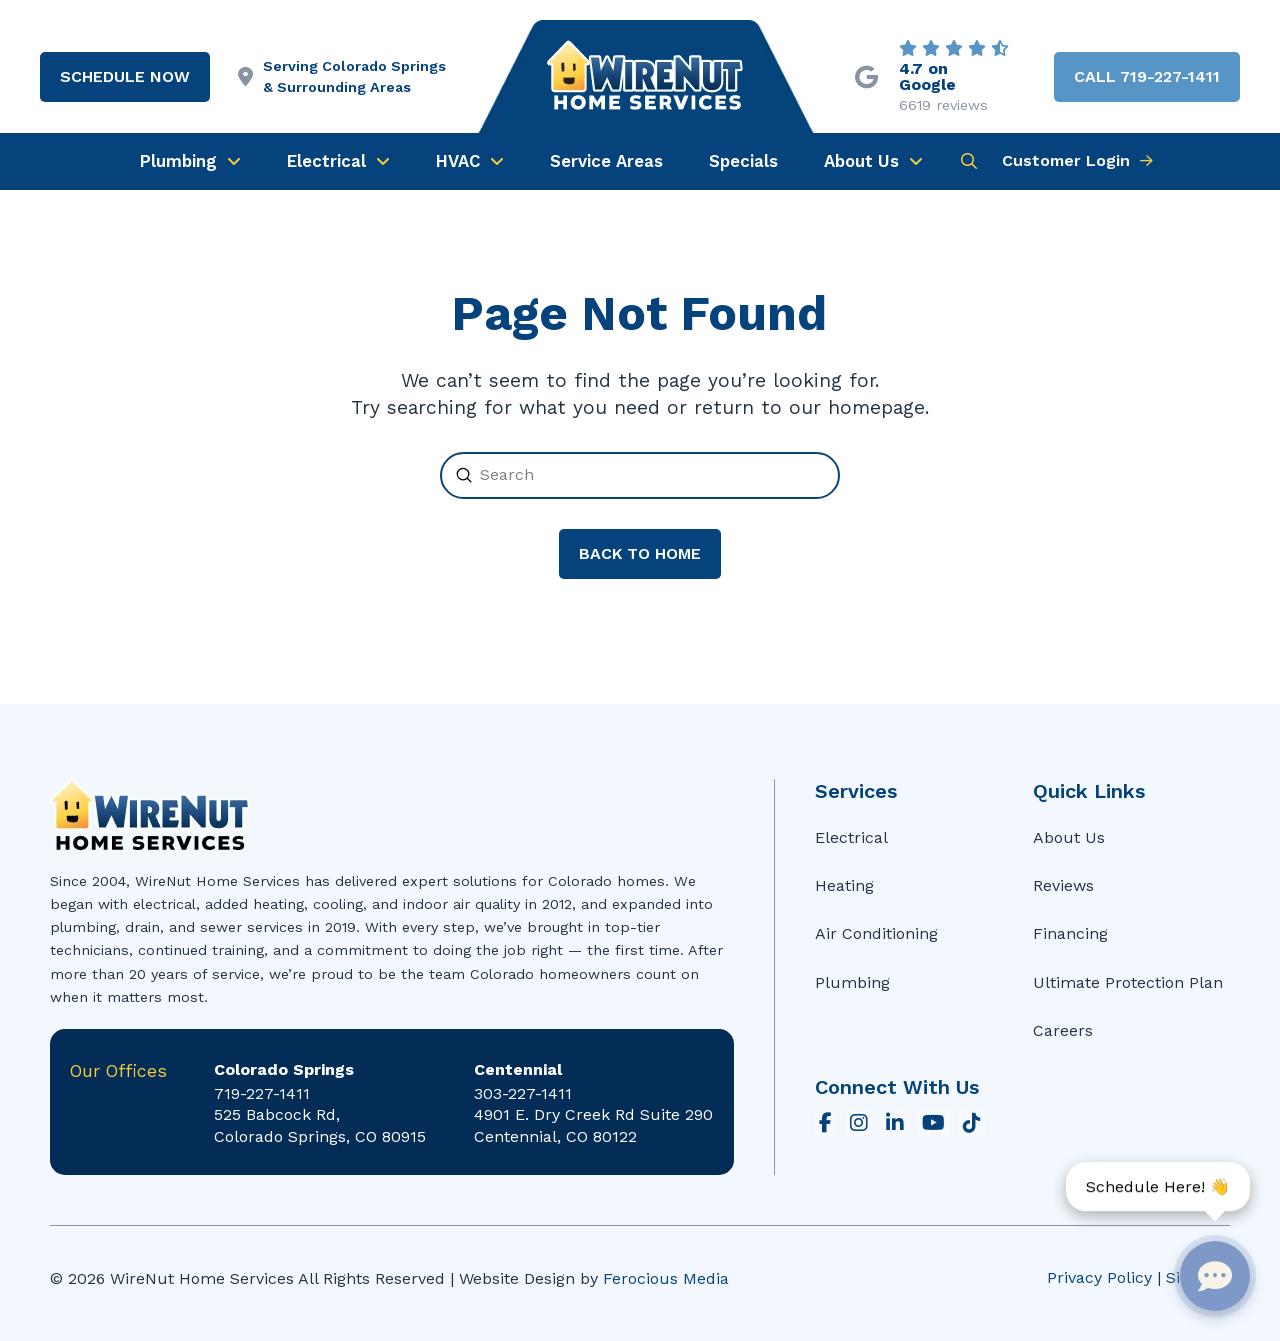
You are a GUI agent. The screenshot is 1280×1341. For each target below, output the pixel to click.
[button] (969, 161)
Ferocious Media (666, 1278)
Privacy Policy (1099, 1277)
